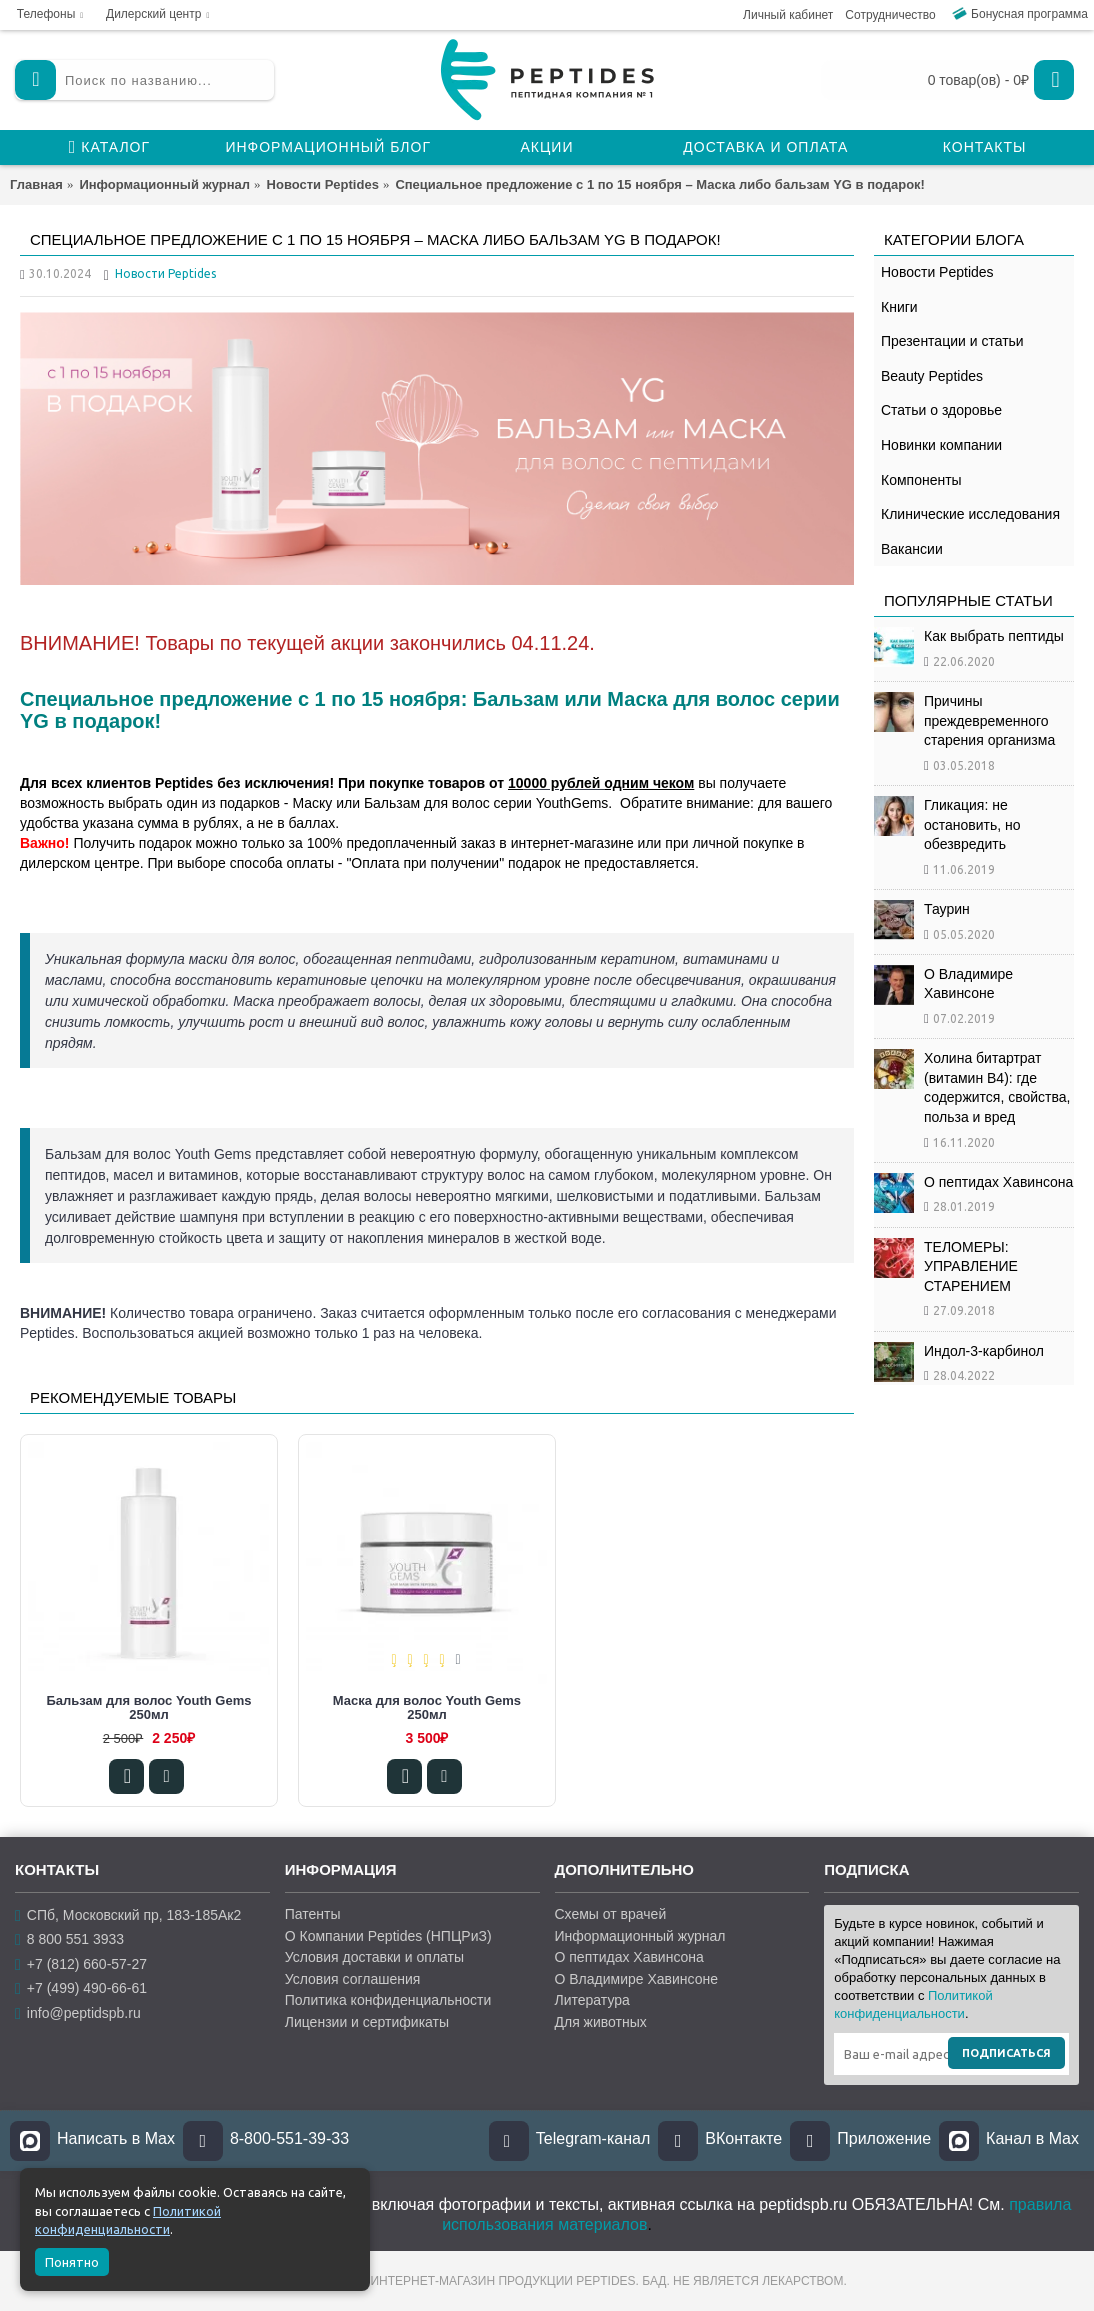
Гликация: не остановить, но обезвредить (972, 824)
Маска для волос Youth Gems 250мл (427, 1707)
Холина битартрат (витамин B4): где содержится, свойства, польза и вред (997, 1087)
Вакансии (912, 549)
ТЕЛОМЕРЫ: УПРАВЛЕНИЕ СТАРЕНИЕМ (971, 1266)
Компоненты (921, 480)
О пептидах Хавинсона (998, 1182)
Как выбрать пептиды (994, 636)
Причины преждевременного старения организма (989, 720)
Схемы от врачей (611, 1914)
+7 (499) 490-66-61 (81, 1988)
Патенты (313, 1914)
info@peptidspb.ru (78, 2012)
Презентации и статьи (952, 341)
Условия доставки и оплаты (374, 1957)
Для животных (601, 2022)
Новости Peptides (937, 272)
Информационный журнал (640, 1936)
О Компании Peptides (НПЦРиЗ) (388, 1936)
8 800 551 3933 (69, 1939)
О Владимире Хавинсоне (968, 984)
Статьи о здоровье (941, 410)
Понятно (72, 2262)
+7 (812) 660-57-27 (81, 1964)
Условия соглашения (353, 1979)
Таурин (947, 909)
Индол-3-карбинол (984, 1351)
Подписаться (1006, 2053)
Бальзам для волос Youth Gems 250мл (148, 1707)
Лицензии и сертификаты (367, 2022)
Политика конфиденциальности (388, 2000)
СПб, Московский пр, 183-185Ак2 (128, 1915)
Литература (592, 2000)
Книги (899, 307)
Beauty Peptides (932, 376)
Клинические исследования (970, 514)
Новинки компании (941, 445)
